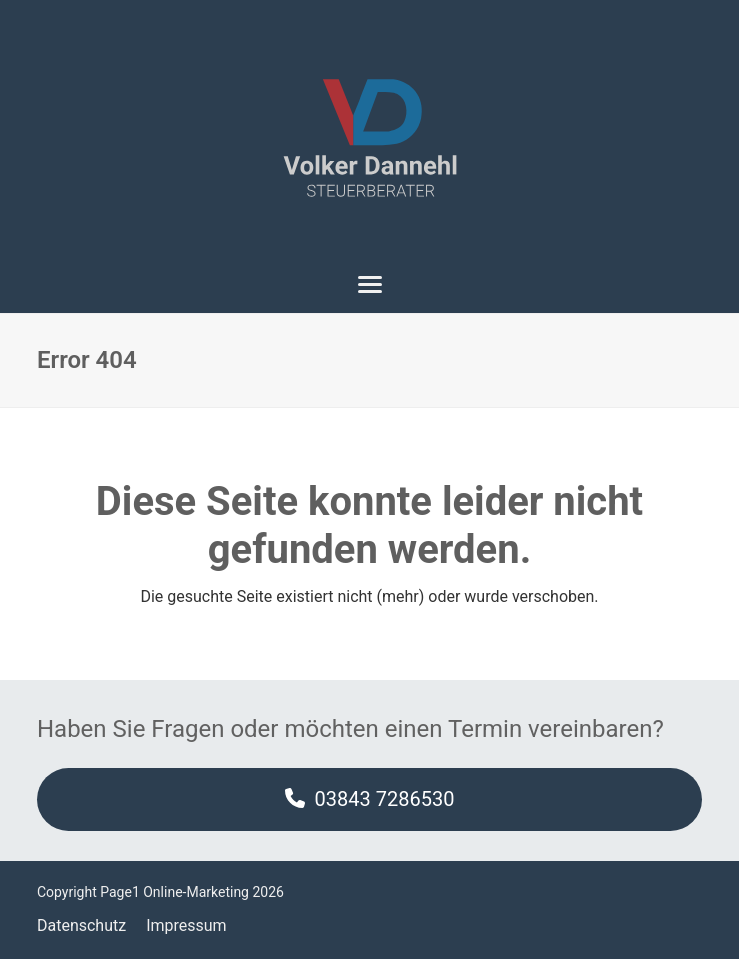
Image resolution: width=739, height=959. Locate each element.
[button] (370, 284)
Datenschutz (81, 925)
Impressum (186, 925)
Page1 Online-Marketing (174, 892)
